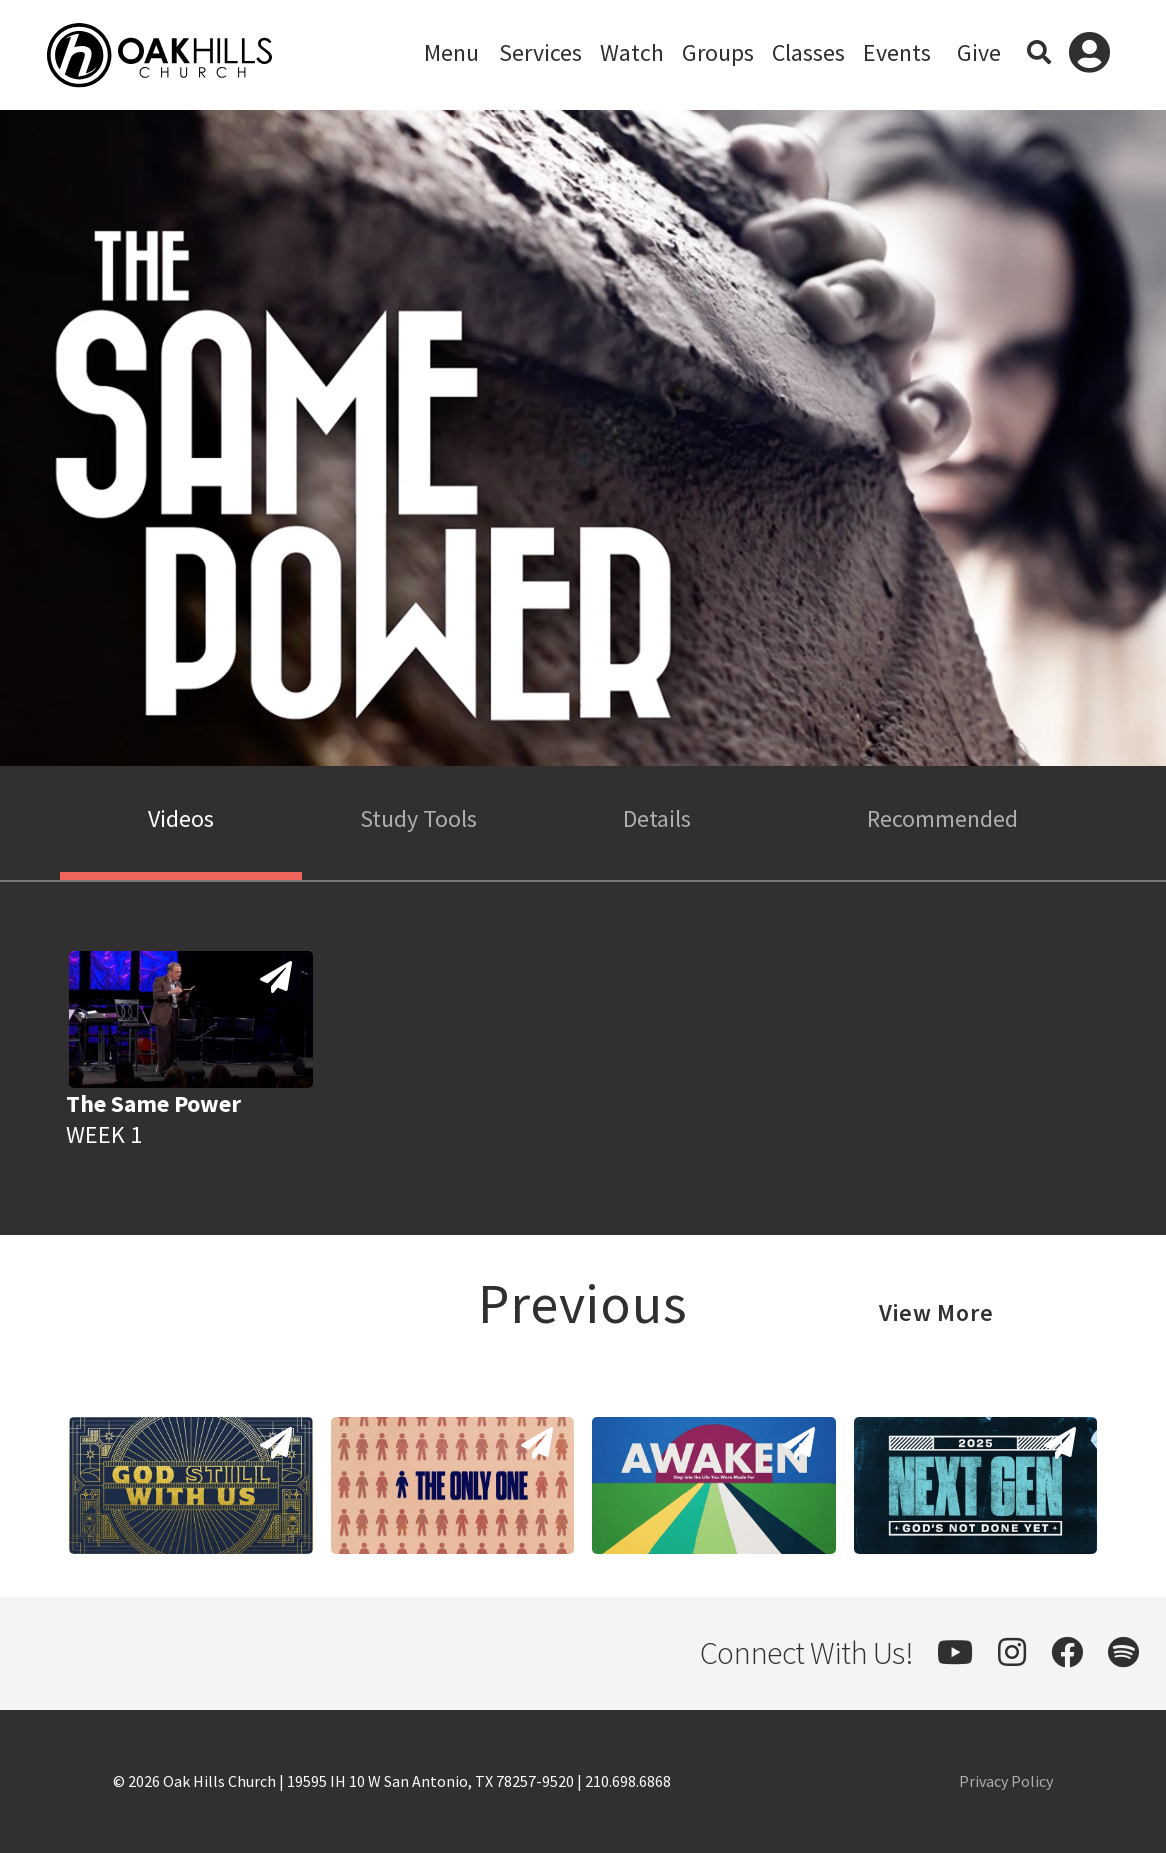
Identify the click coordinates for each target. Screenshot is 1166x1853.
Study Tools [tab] (418, 818)
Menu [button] (451, 52)
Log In (1089, 55)
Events (897, 52)
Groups (718, 52)
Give (979, 52)
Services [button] (540, 52)
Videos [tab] (181, 818)
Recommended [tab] (942, 818)
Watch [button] (632, 52)
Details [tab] (657, 818)
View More (936, 1312)
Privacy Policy (1006, 1781)
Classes (808, 52)
